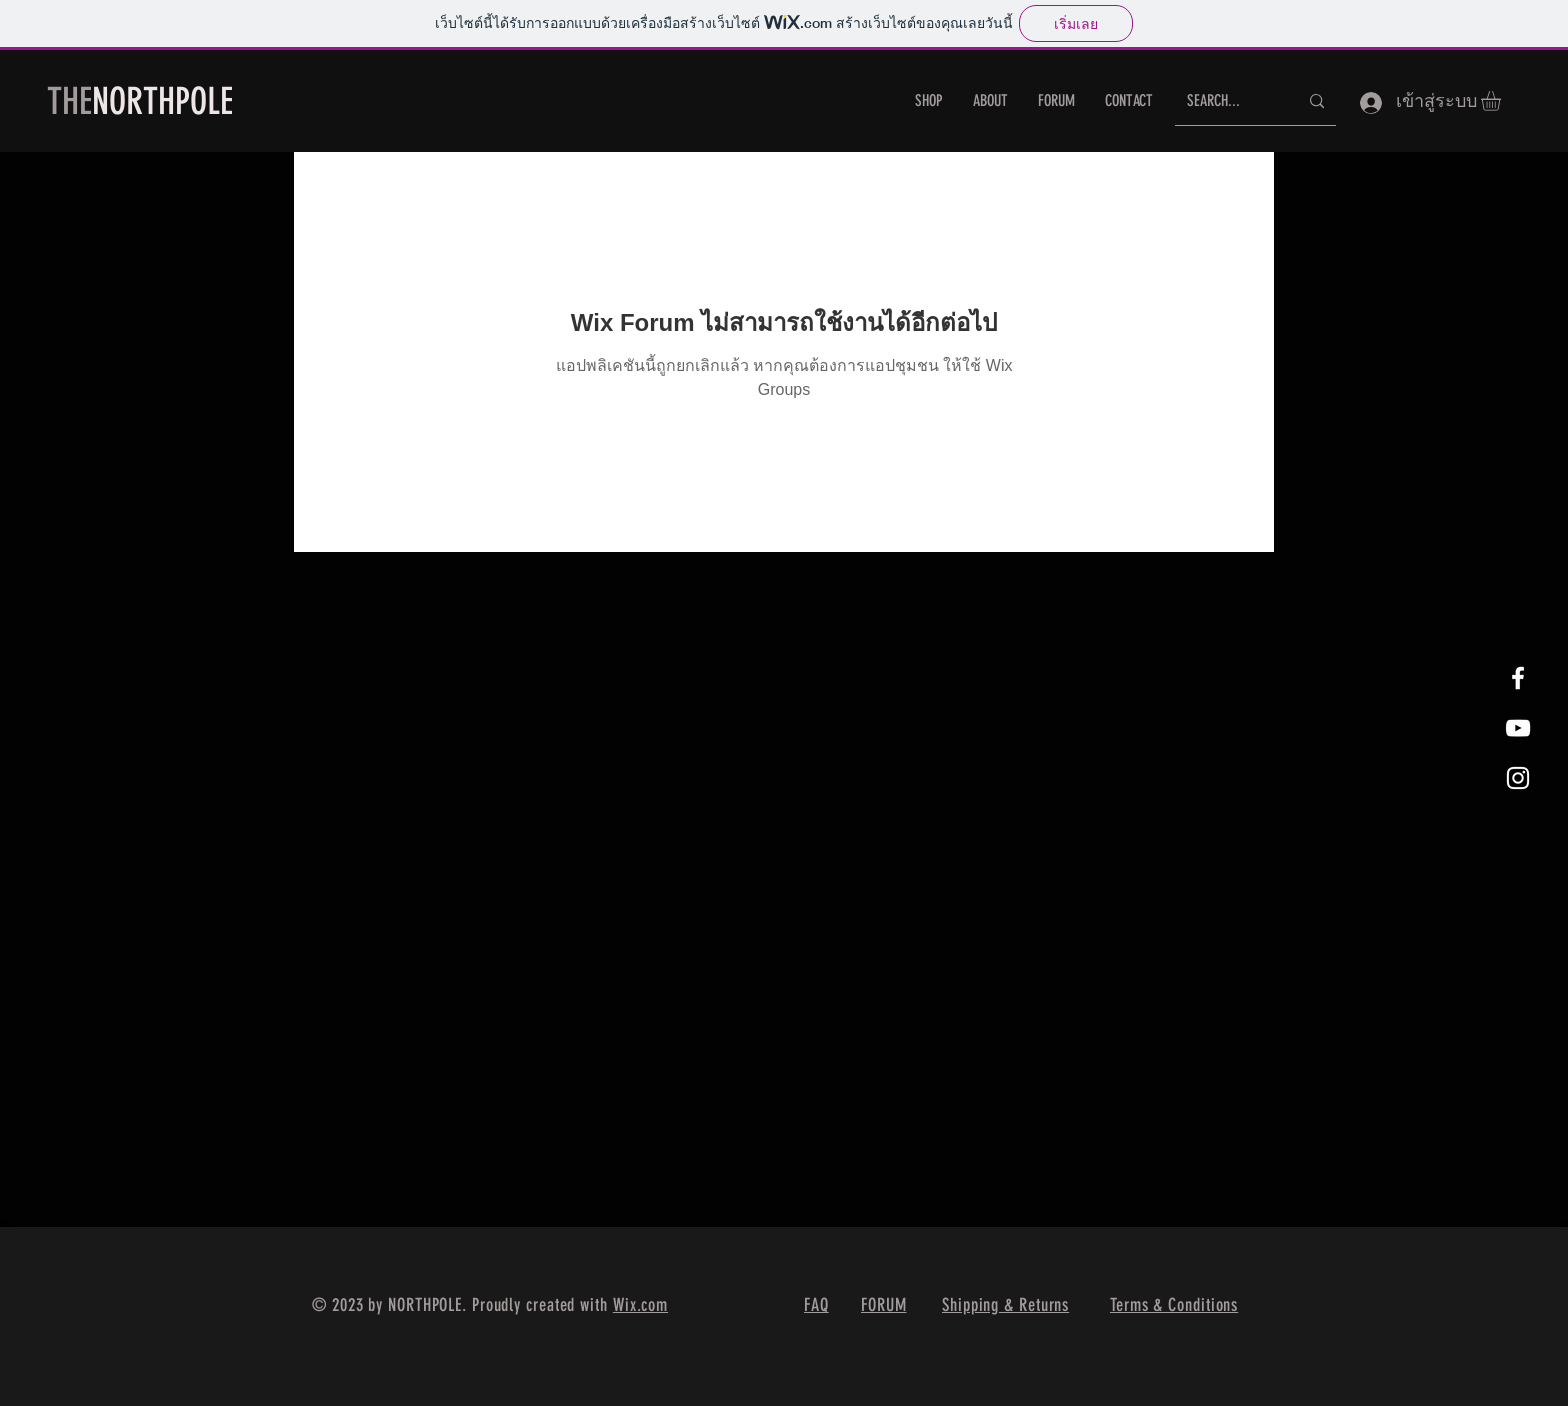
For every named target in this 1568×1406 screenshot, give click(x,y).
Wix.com (640, 1305)
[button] (1502, 101)
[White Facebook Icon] (1518, 678)
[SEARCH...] (1227, 101)
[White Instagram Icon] (1518, 778)
